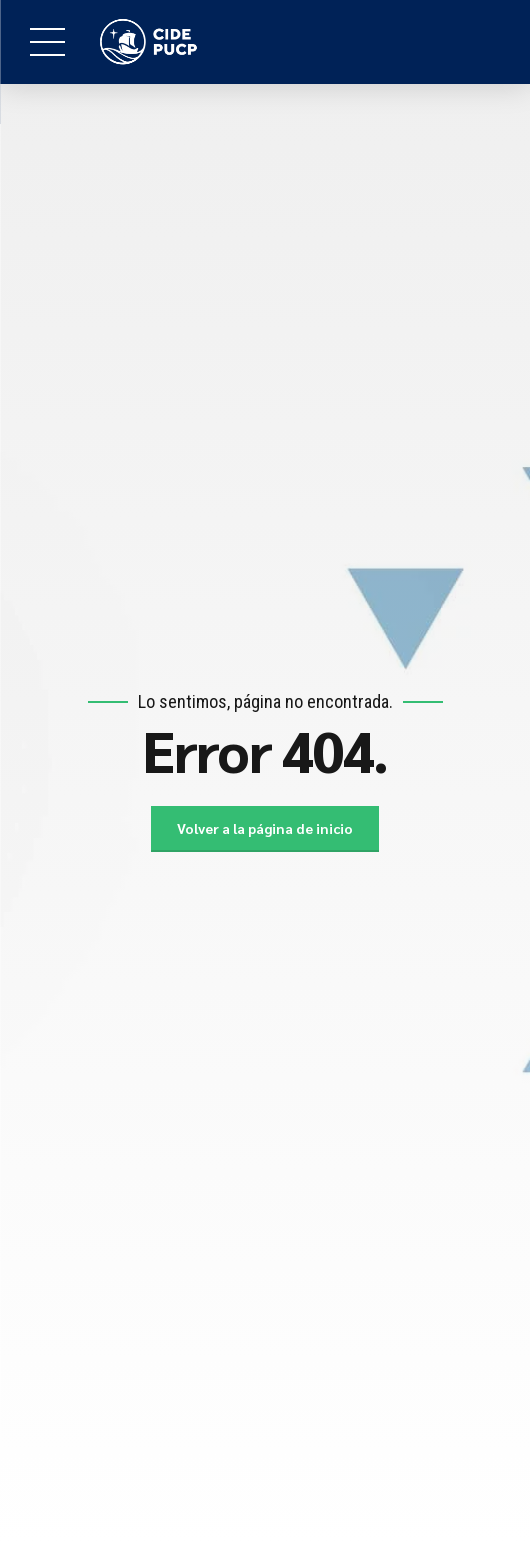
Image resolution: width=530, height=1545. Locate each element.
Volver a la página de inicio (265, 829)
